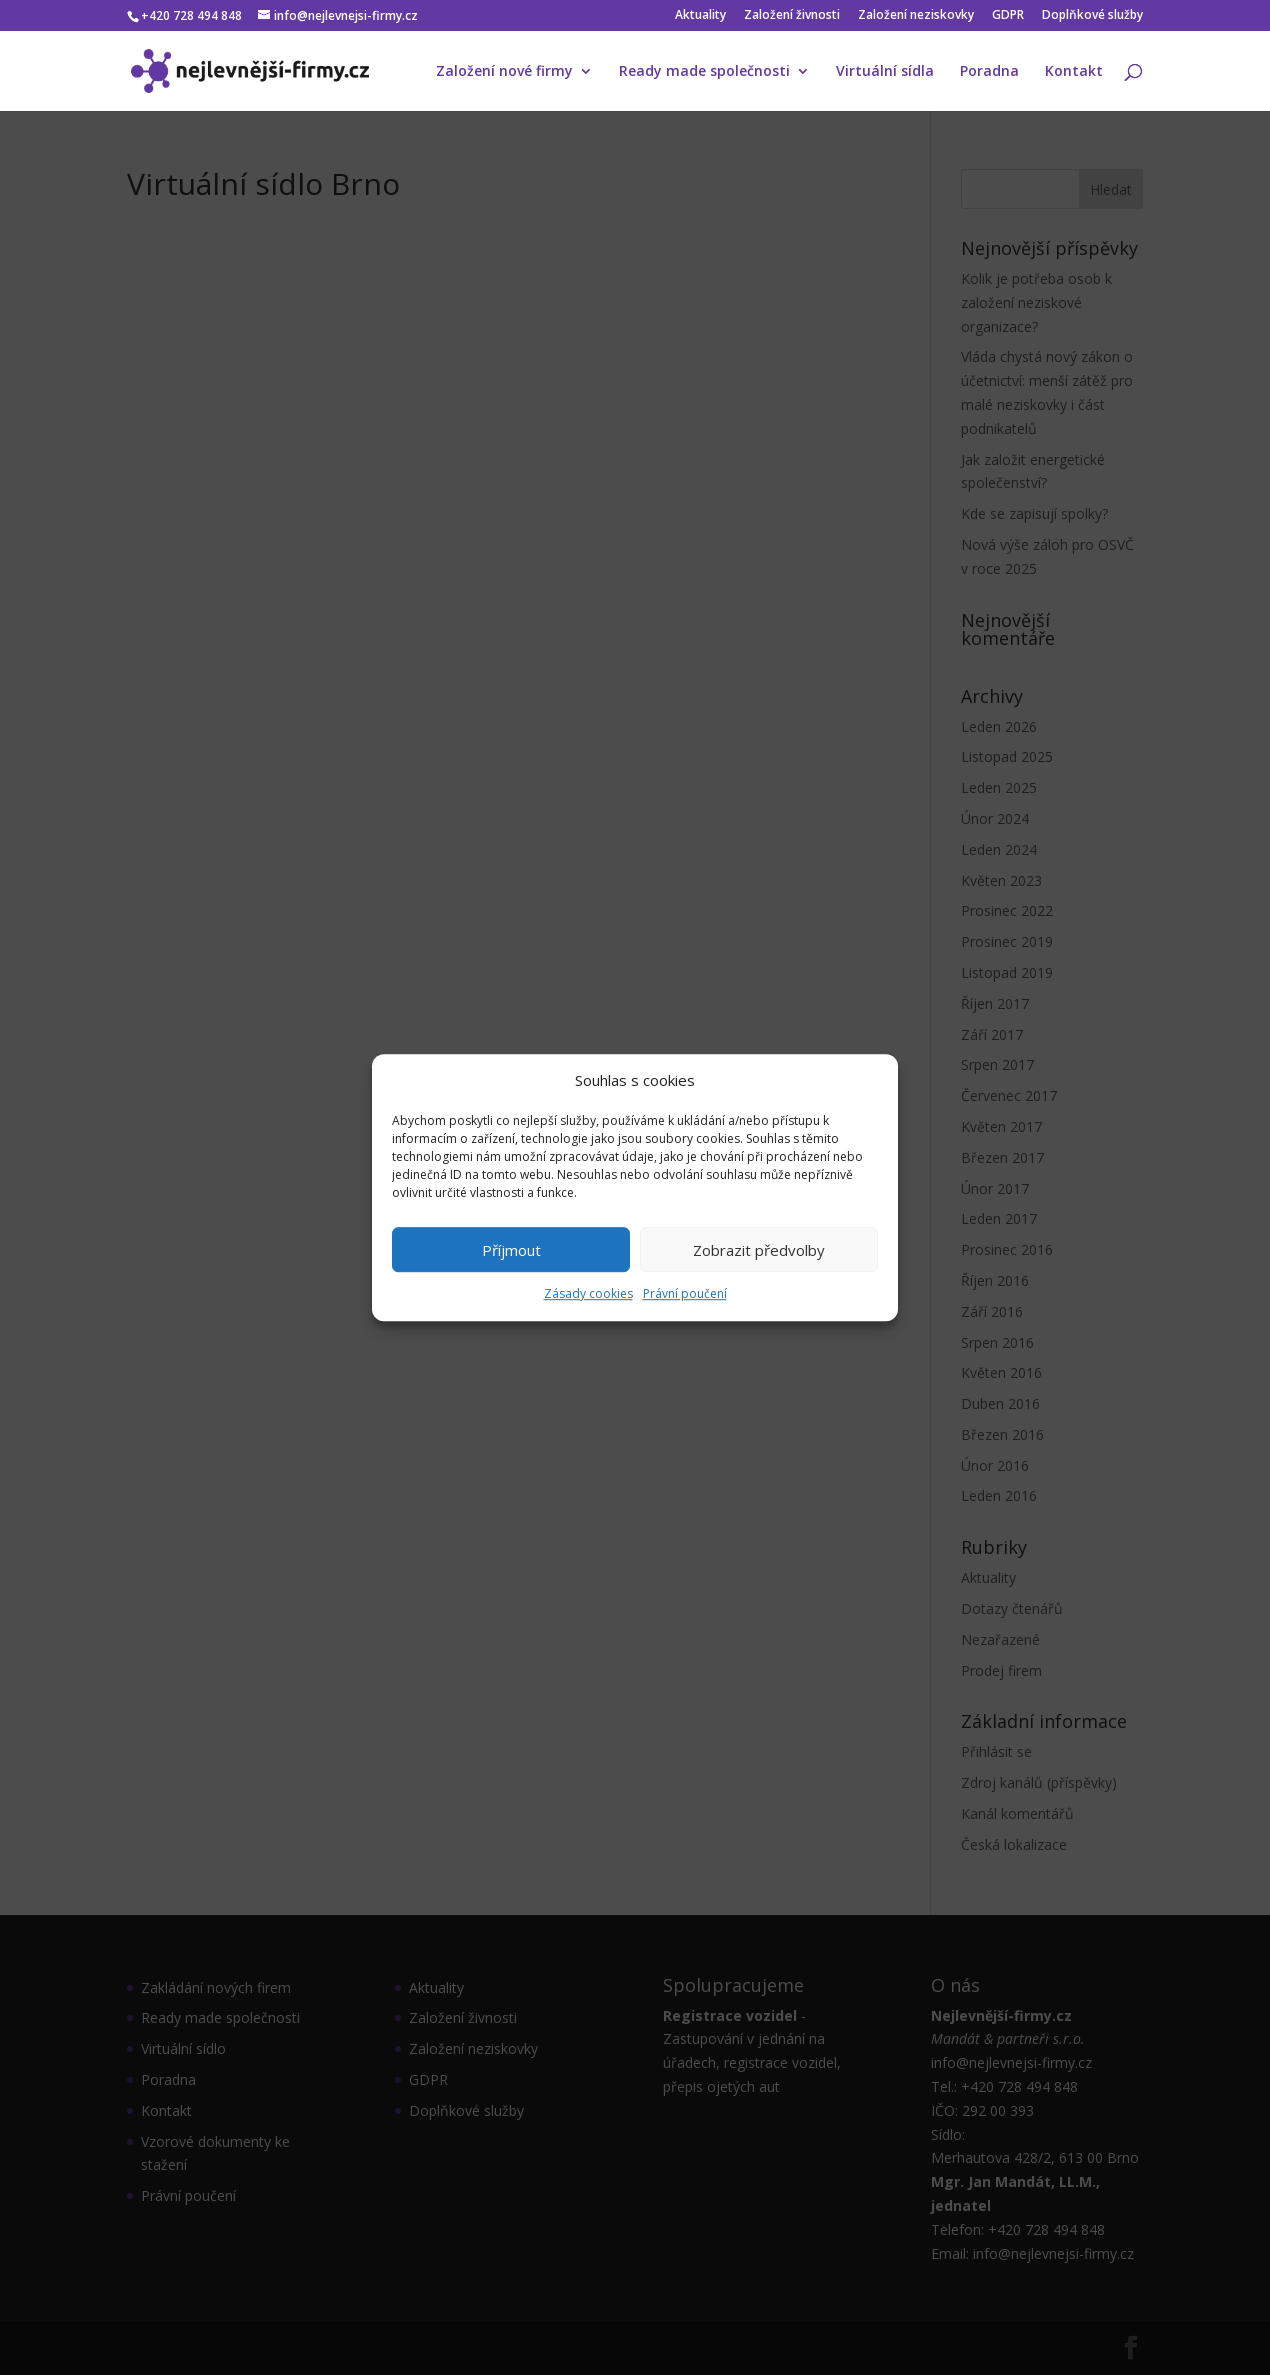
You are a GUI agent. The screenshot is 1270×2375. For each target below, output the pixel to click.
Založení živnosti (792, 16)
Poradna (989, 72)
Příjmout (511, 1250)
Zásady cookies (588, 1294)
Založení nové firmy (504, 72)
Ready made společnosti (704, 72)
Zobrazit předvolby (759, 1250)
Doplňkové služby (1092, 16)
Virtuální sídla (885, 72)
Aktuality (700, 16)
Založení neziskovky (916, 16)
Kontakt (1074, 72)
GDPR (1008, 16)
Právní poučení (685, 1294)
